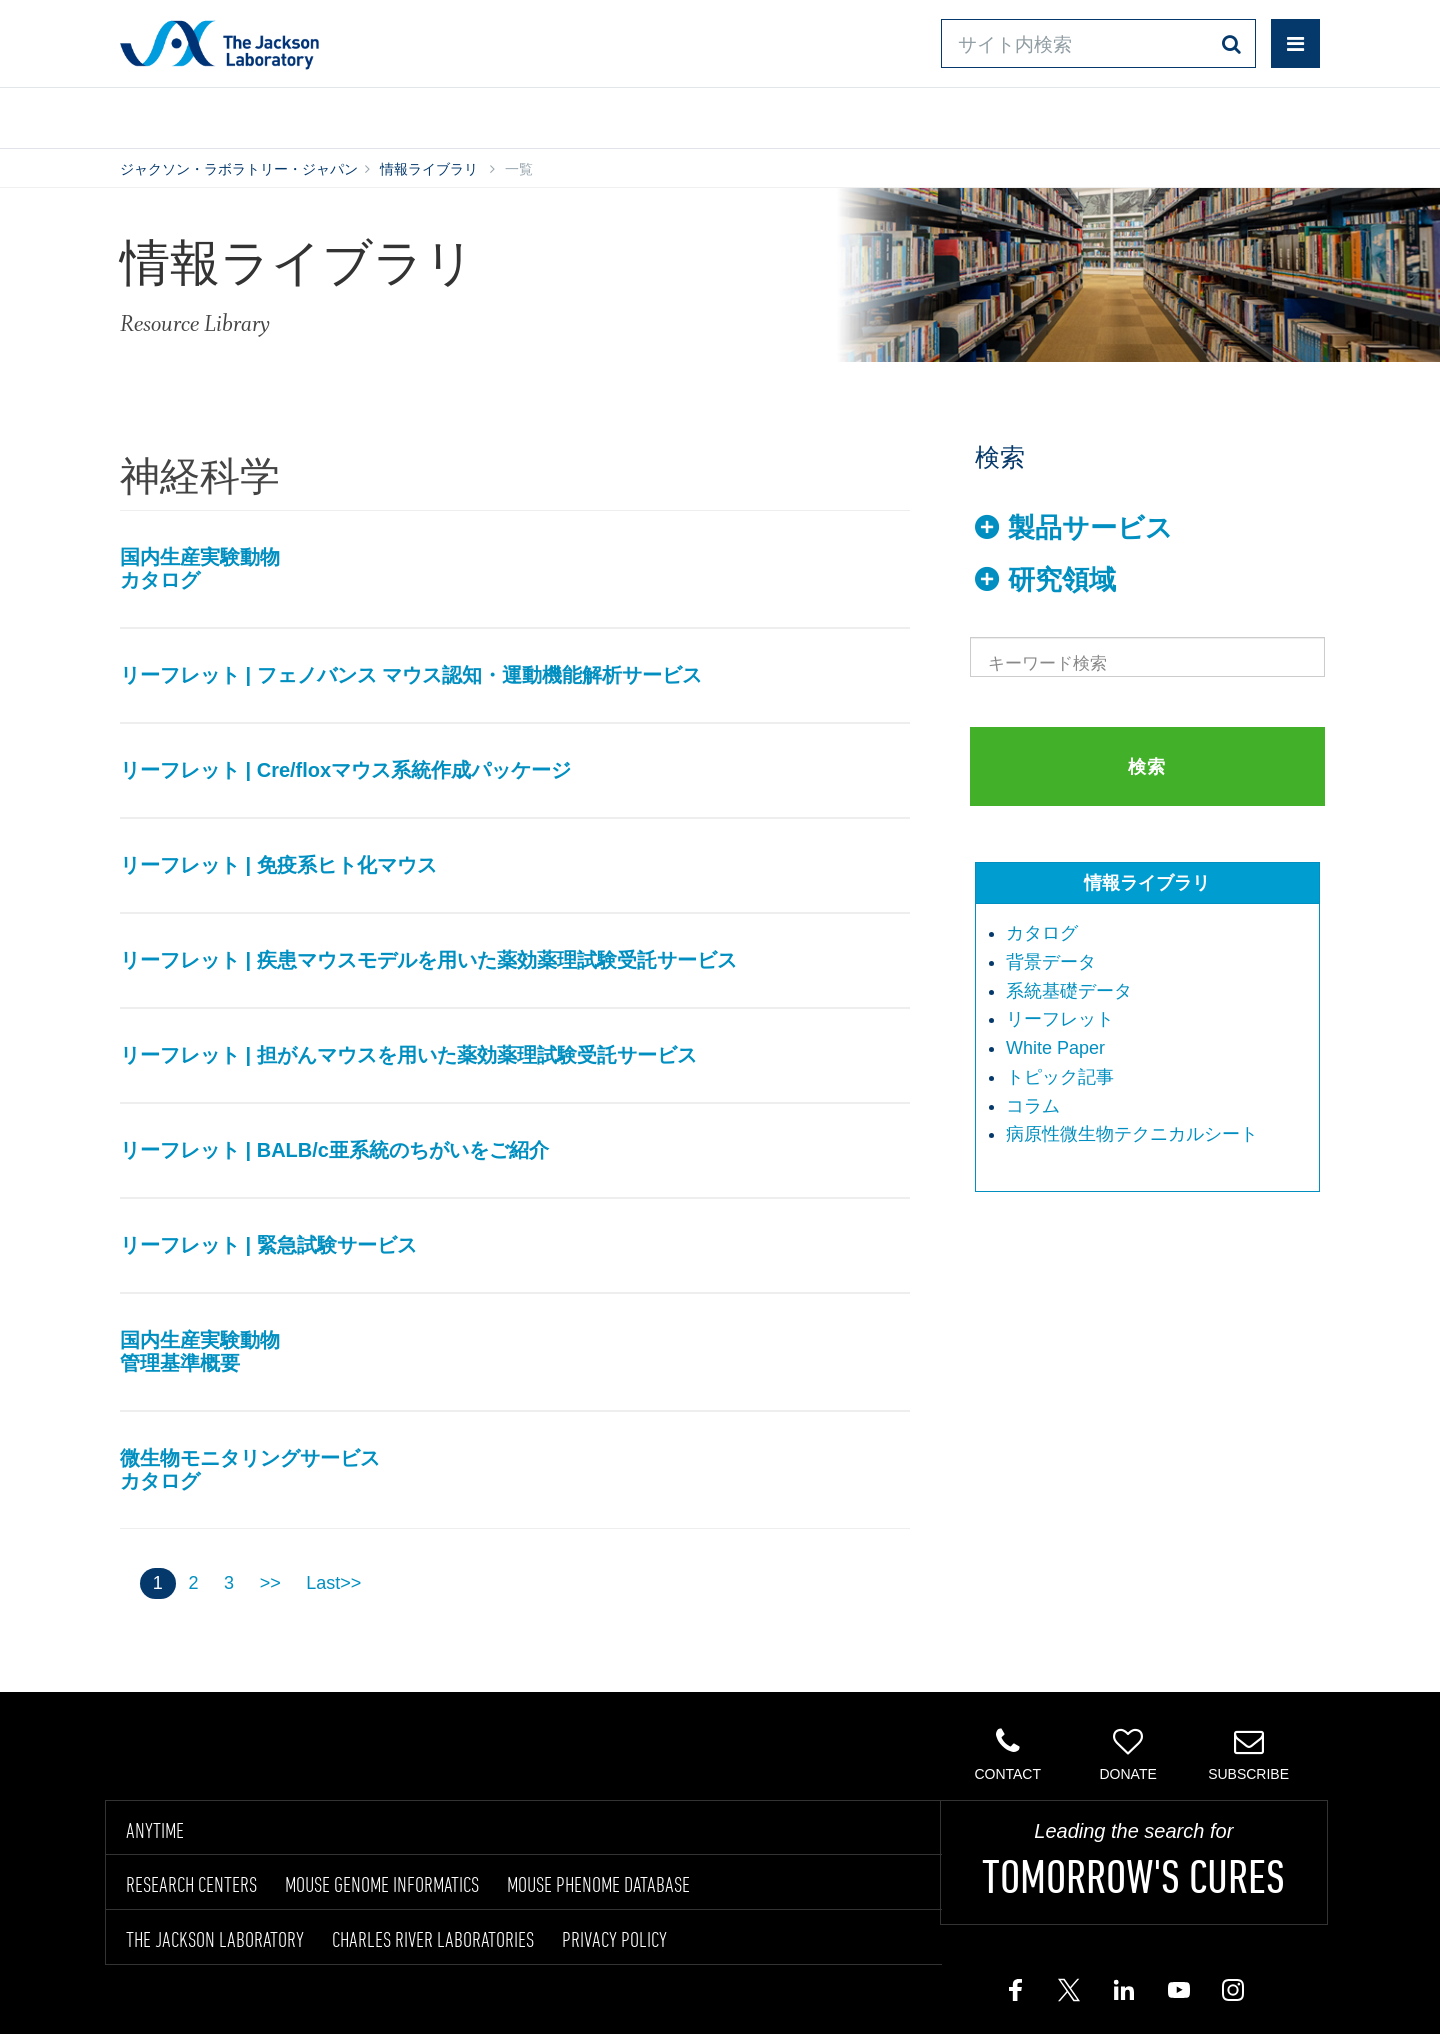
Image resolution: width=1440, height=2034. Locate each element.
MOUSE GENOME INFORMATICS (382, 1884)
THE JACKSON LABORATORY (215, 1939)
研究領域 (1062, 580)
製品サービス (1090, 528)
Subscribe (1248, 1754)
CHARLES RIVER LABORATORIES (433, 1939)
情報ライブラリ (424, 114)
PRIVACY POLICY (614, 1939)
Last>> (333, 1583)
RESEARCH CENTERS (191, 1884)
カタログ (1042, 933)
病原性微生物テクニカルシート (1132, 1134)
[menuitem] (1157, 934)
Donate (1127, 1754)
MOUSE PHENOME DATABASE (598, 1884)
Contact (1007, 1754)
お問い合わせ (891, 114)
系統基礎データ (1069, 991)
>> (270, 1583)
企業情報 (1233, 114)
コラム (1033, 1106)
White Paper (1055, 1048)
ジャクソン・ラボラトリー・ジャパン (239, 169)
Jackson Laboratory (219, 44)
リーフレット (1060, 1019)
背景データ (1051, 962)
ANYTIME (155, 1830)
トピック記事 (1060, 1077)
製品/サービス (213, 114)
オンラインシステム (660, 114)
